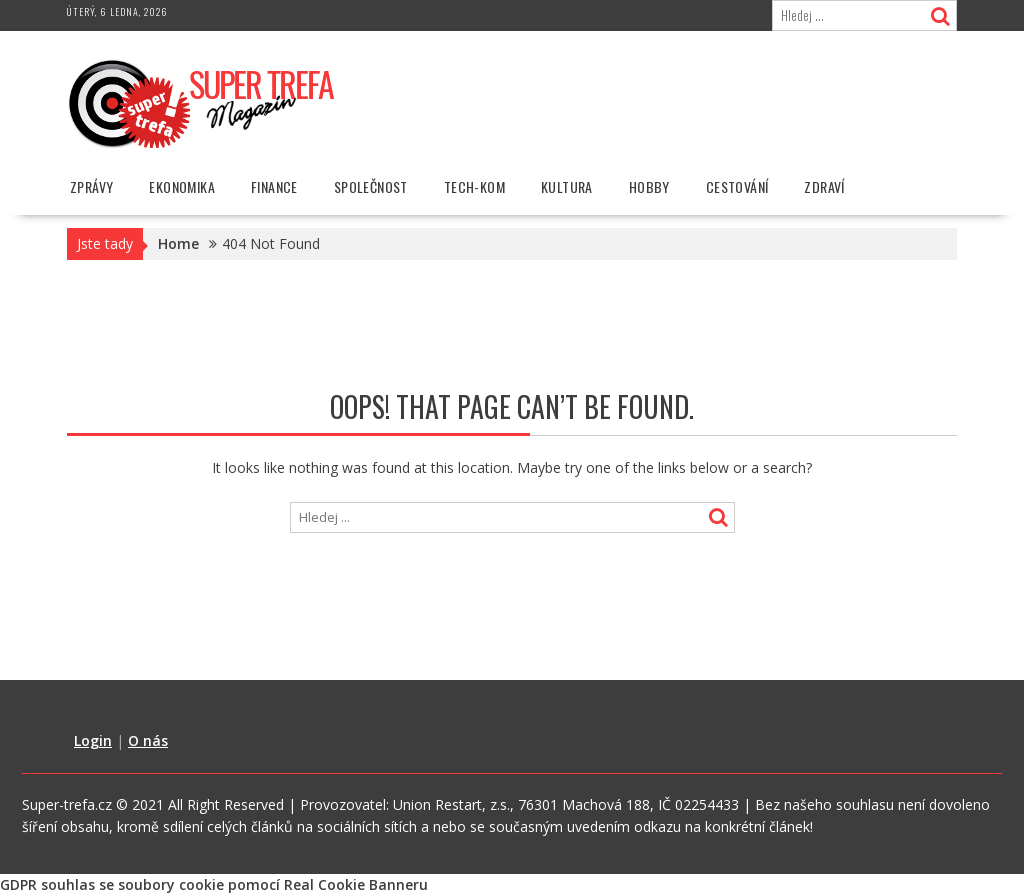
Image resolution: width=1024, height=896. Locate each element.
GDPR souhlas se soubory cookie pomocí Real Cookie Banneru (214, 884)
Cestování (737, 186)
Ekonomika (182, 186)
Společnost (371, 186)
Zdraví (824, 186)
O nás (148, 740)
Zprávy (91, 186)
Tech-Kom (474, 186)
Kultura (567, 186)
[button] (202, 103)
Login (93, 740)
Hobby (649, 186)
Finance (274, 186)
